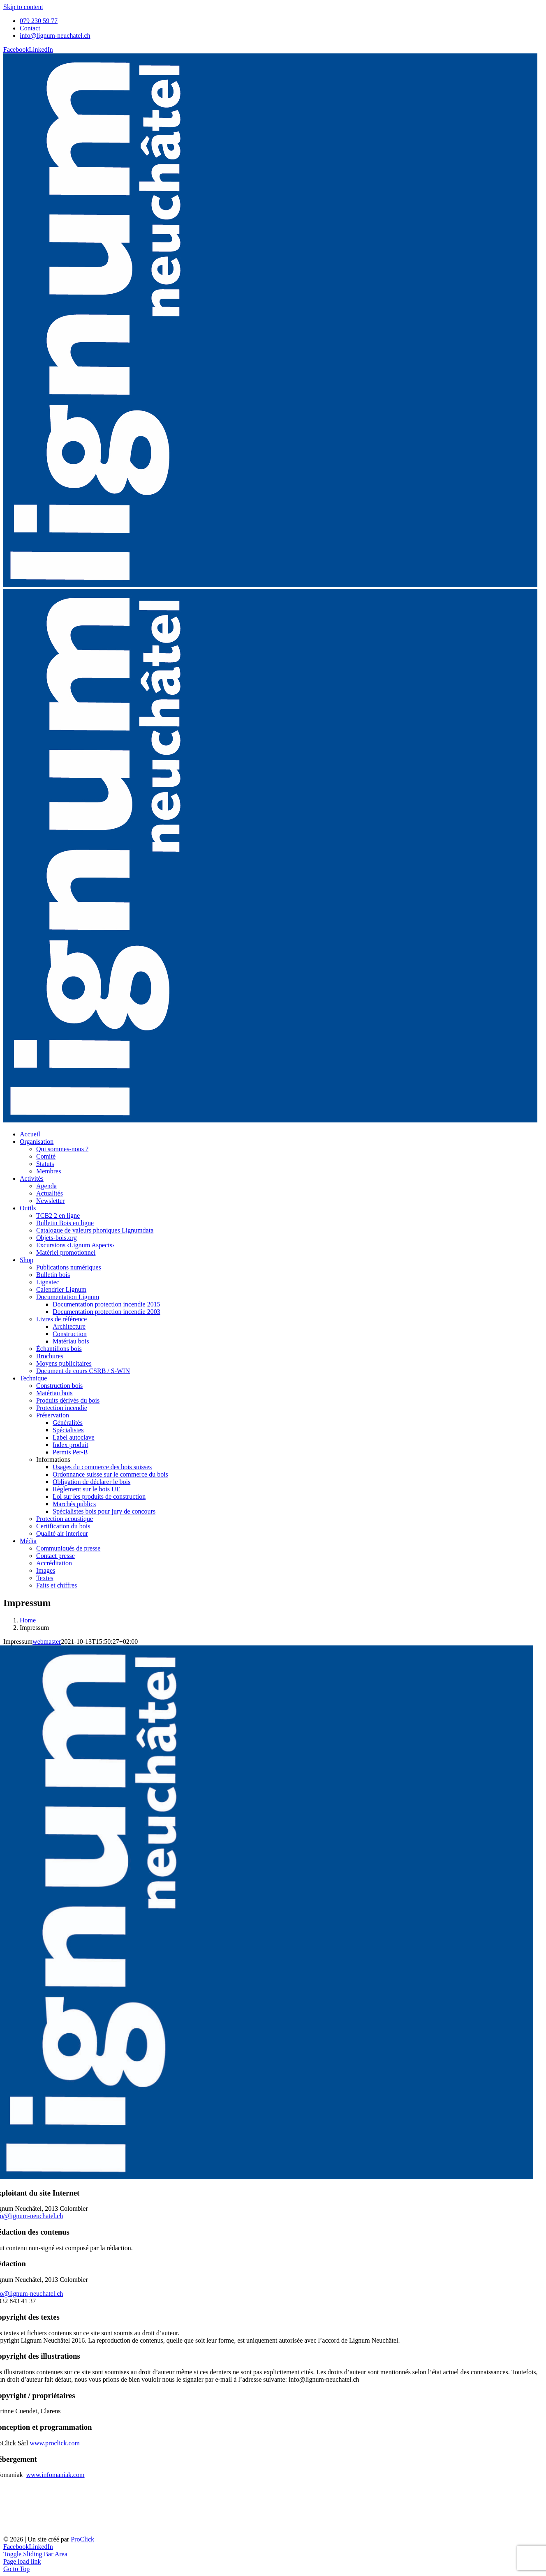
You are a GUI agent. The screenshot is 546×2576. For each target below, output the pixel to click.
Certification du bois (63, 1526)
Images (45, 1570)
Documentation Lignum (67, 1296)
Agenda (46, 1185)
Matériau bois (54, 1392)
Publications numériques (68, 1267)
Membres (48, 1171)
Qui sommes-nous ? (62, 1148)
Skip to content (23, 6)
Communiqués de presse (68, 1548)
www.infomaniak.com (55, 2474)
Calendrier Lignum (61, 1289)
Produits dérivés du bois (67, 1400)
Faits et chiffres (56, 1585)
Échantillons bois (59, 1348)
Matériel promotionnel (65, 1252)
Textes (44, 1577)
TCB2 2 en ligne (58, 1215)
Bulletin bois (53, 1274)
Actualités (49, 1193)
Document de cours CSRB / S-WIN (83, 1370)
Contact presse (55, 1555)
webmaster (46, 1641)
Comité (46, 1156)
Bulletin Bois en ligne (65, 1222)
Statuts (45, 1163)
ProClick (82, 2539)
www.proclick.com (55, 2443)
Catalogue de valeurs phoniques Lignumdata (94, 1230)
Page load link (22, 2561)
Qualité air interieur (62, 1533)
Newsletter (50, 1200)
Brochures (49, 1356)
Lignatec (47, 1282)
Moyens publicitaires (64, 1363)
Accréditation (54, 1563)
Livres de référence (61, 1319)
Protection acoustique (64, 1518)
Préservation (52, 1415)
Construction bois (59, 1385)
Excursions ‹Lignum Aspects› (75, 1245)
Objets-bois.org (56, 1237)
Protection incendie (61, 1407)
